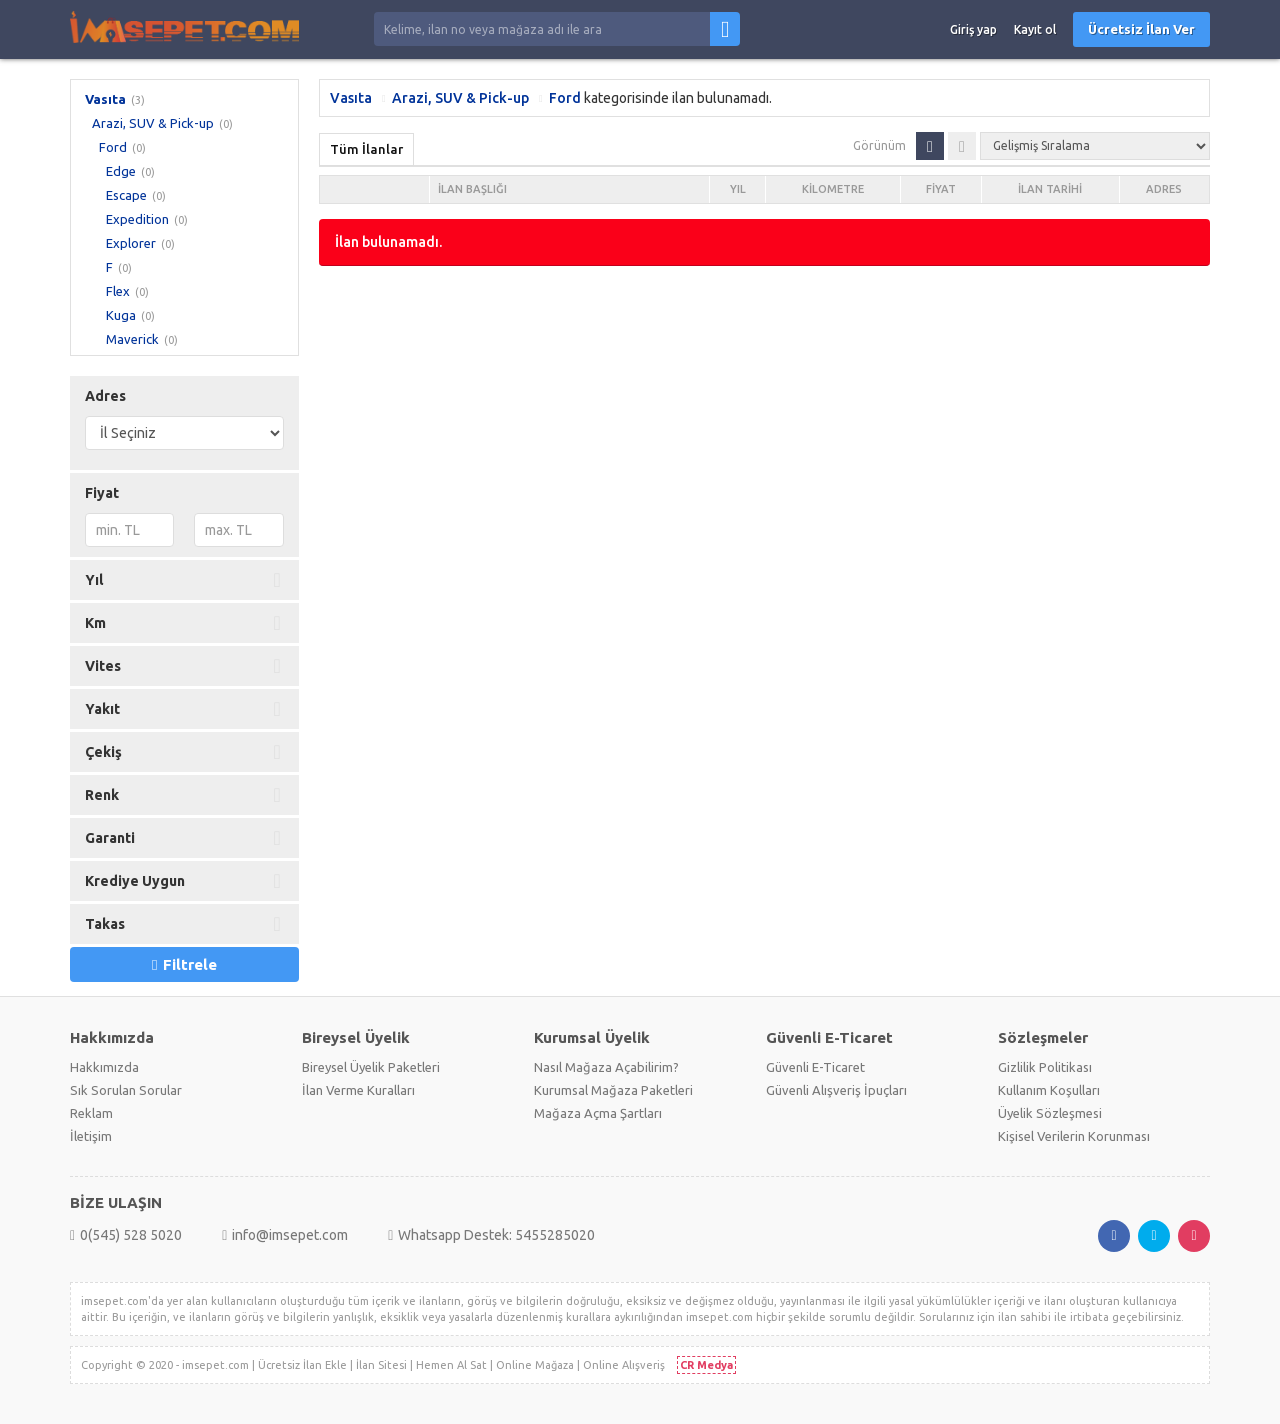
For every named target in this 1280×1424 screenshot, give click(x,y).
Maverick (132, 339)
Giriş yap (973, 29)
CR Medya (706, 1365)
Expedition (137, 219)
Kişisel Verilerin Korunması (1074, 1136)
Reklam (91, 1113)
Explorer (131, 243)
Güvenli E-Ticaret (815, 1067)
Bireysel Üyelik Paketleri (371, 1067)
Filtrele (184, 964)
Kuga (121, 315)
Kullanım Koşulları (1049, 1090)
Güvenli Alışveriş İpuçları (836, 1090)
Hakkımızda (104, 1067)
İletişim (91, 1136)
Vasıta (105, 99)
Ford (113, 147)
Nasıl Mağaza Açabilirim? (606, 1067)
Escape (126, 195)
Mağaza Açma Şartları (598, 1113)
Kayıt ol (1035, 29)
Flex (118, 291)
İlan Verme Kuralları (358, 1090)
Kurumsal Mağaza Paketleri (613, 1090)
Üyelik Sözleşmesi (1050, 1113)
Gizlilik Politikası (1045, 1067)
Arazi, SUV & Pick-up (153, 123)
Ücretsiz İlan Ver (1141, 29)
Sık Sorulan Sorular (126, 1090)
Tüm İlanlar (366, 149)
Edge (121, 171)
